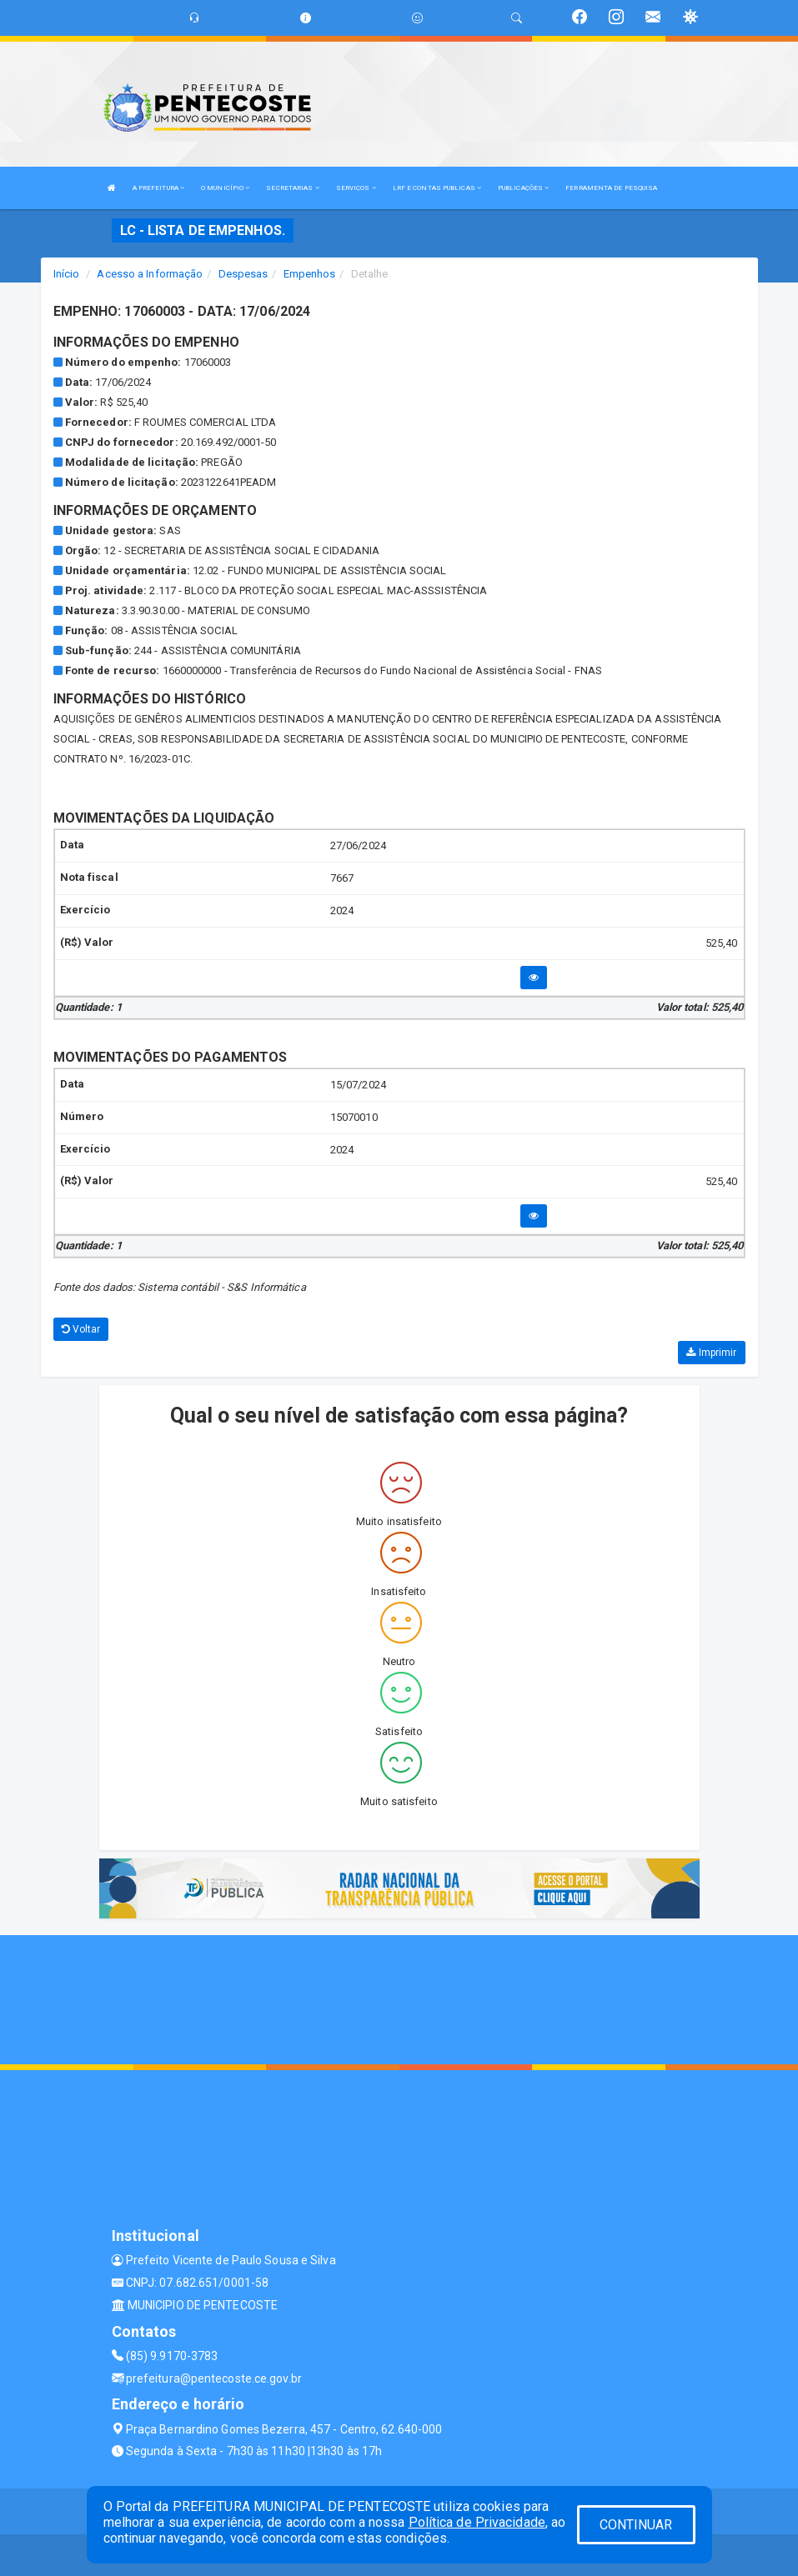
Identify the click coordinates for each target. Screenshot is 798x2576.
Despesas (243, 274)
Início (66, 274)
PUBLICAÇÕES (523, 188)
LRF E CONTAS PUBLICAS (437, 188)
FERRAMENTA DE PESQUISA (611, 188)
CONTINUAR (636, 2525)
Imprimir (711, 1352)
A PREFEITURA (158, 188)
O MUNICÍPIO (225, 188)
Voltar (81, 1329)
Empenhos (310, 274)
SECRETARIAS (292, 188)
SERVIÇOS (356, 188)
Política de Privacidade (477, 2522)
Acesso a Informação (150, 274)
